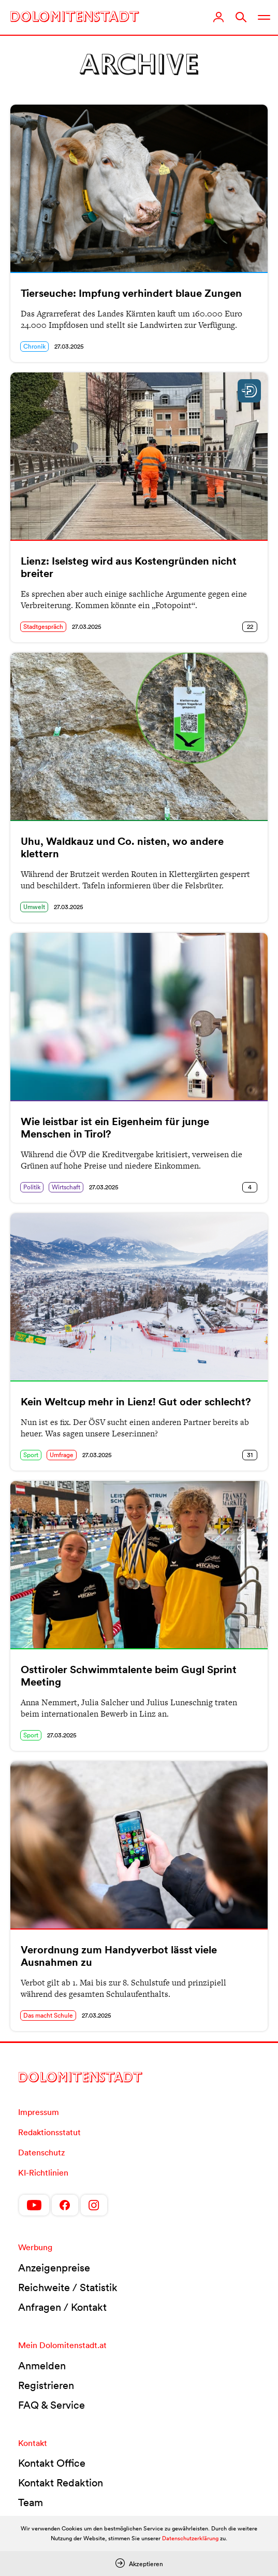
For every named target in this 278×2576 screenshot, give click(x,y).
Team (30, 2502)
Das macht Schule (48, 2015)
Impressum (38, 2112)
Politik (31, 1187)
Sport (30, 1454)
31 (250, 1454)
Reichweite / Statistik (68, 2287)
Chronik (34, 346)
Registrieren (46, 2385)
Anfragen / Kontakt (62, 2307)
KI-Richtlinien (43, 2172)
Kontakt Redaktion (60, 2483)
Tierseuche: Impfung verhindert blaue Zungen (131, 293)
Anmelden (42, 2365)
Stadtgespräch (43, 626)
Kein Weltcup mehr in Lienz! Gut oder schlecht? (136, 1401)
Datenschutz (41, 2152)
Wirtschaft (66, 1187)
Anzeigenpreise (54, 2268)
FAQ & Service (51, 2405)
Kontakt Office (51, 2463)
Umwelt (34, 906)
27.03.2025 (69, 346)
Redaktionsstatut (49, 2132)
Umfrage (62, 1454)
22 (250, 626)
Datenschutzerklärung (190, 2538)
